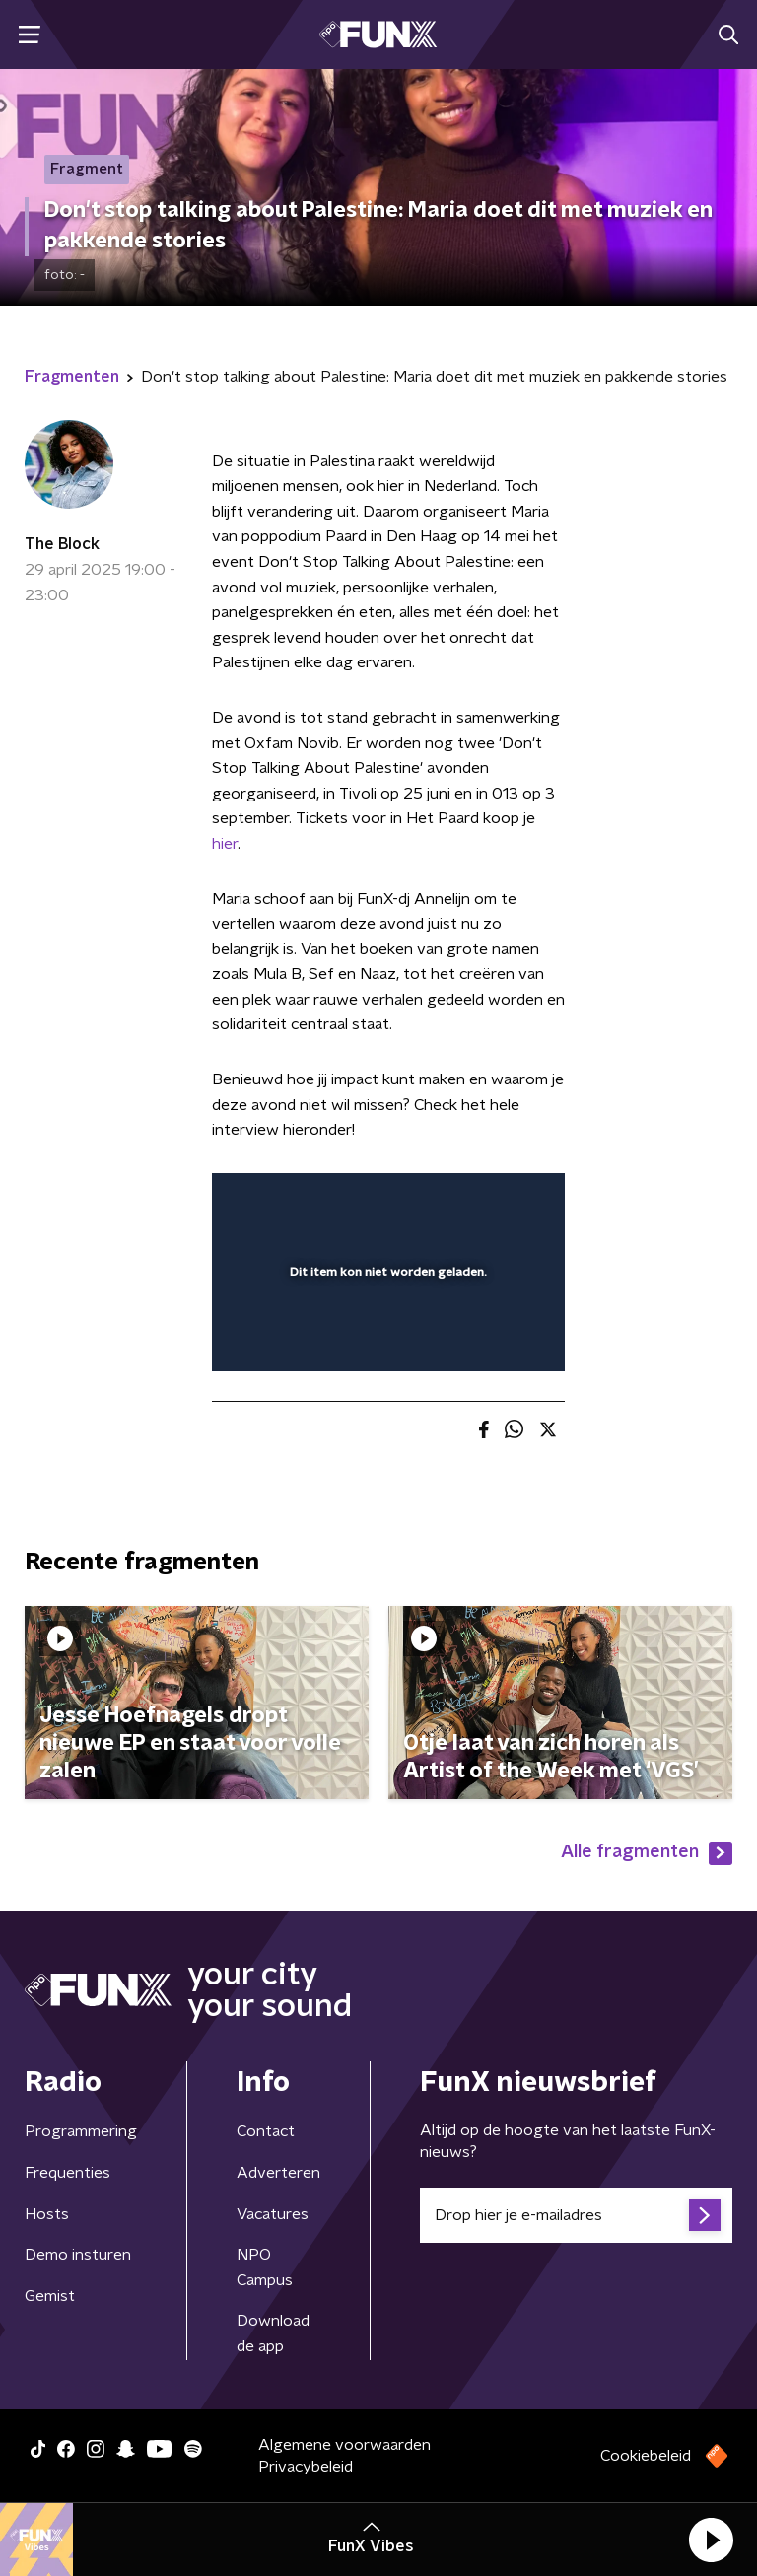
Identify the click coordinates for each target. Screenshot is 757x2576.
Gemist (50, 2296)
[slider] (385, 1337)
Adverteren (278, 2173)
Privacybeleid (305, 2466)
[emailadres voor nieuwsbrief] (576, 2215)
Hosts (47, 2214)
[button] (710, 2539)
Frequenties (67, 2173)
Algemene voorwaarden (344, 2445)
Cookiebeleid (645, 2456)
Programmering (81, 2131)
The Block (62, 544)
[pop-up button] (458, 1201)
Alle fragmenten (646, 1853)
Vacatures (273, 2214)
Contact (266, 2131)
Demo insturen (78, 2255)
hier (225, 844)
